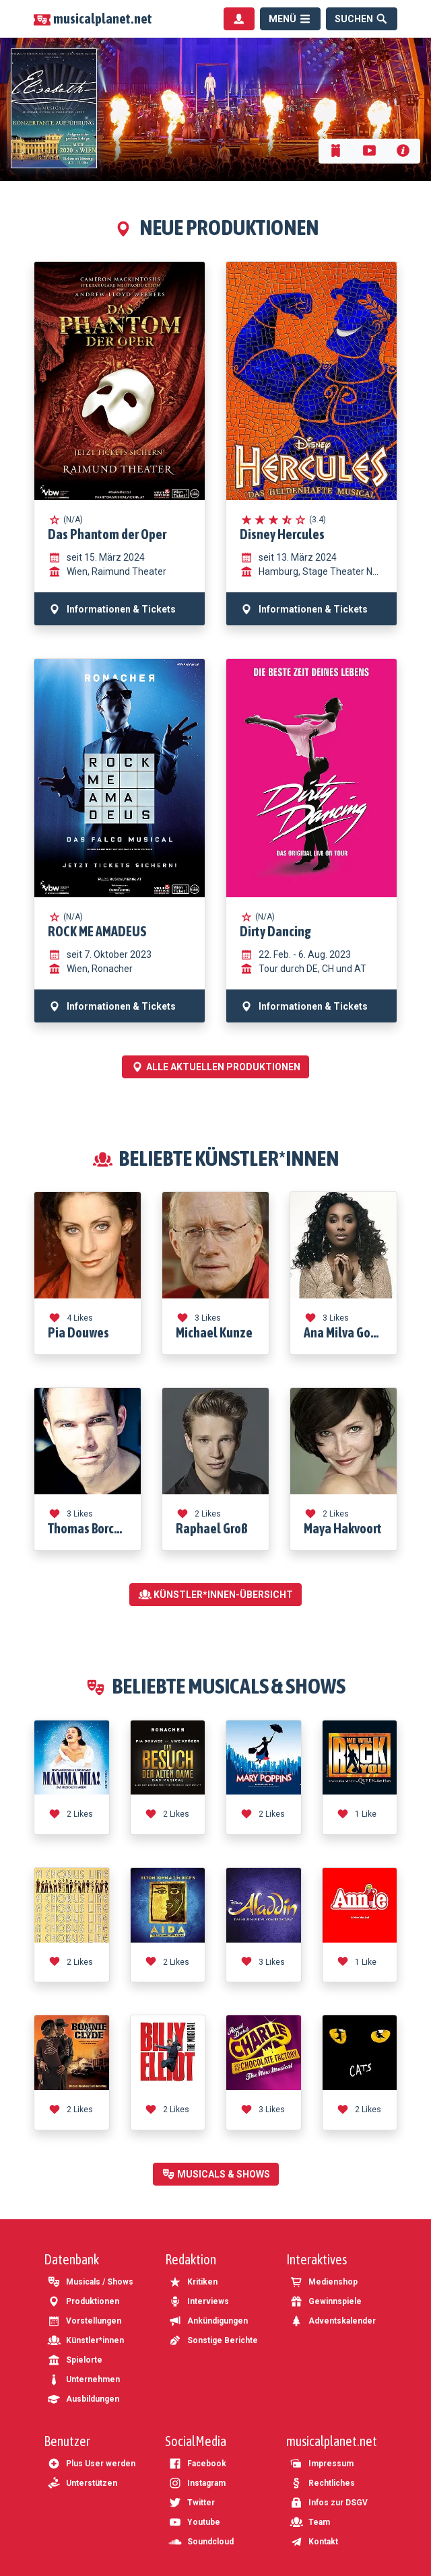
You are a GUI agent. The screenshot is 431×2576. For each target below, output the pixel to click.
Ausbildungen (83, 2399)
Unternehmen (83, 2379)
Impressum (322, 2463)
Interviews (198, 2301)
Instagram (197, 2483)
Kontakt (314, 2541)
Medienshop (324, 2282)
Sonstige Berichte (213, 2340)
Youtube (194, 2522)
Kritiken (193, 2282)
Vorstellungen (84, 2321)
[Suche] (361, 18)
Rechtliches (322, 2483)
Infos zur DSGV (329, 2502)
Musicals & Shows (216, 2174)
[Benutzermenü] (239, 18)
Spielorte (74, 2360)
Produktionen (83, 2301)
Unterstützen (82, 2483)
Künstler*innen (85, 2340)
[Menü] (290, 18)
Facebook (197, 2463)
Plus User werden (91, 2463)
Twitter (191, 2502)
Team (310, 2522)
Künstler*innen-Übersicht (215, 1594)
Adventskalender (333, 2321)
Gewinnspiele (326, 2301)
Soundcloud (201, 2541)
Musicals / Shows (90, 2282)
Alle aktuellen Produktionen (215, 1067)
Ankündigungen (208, 2321)
